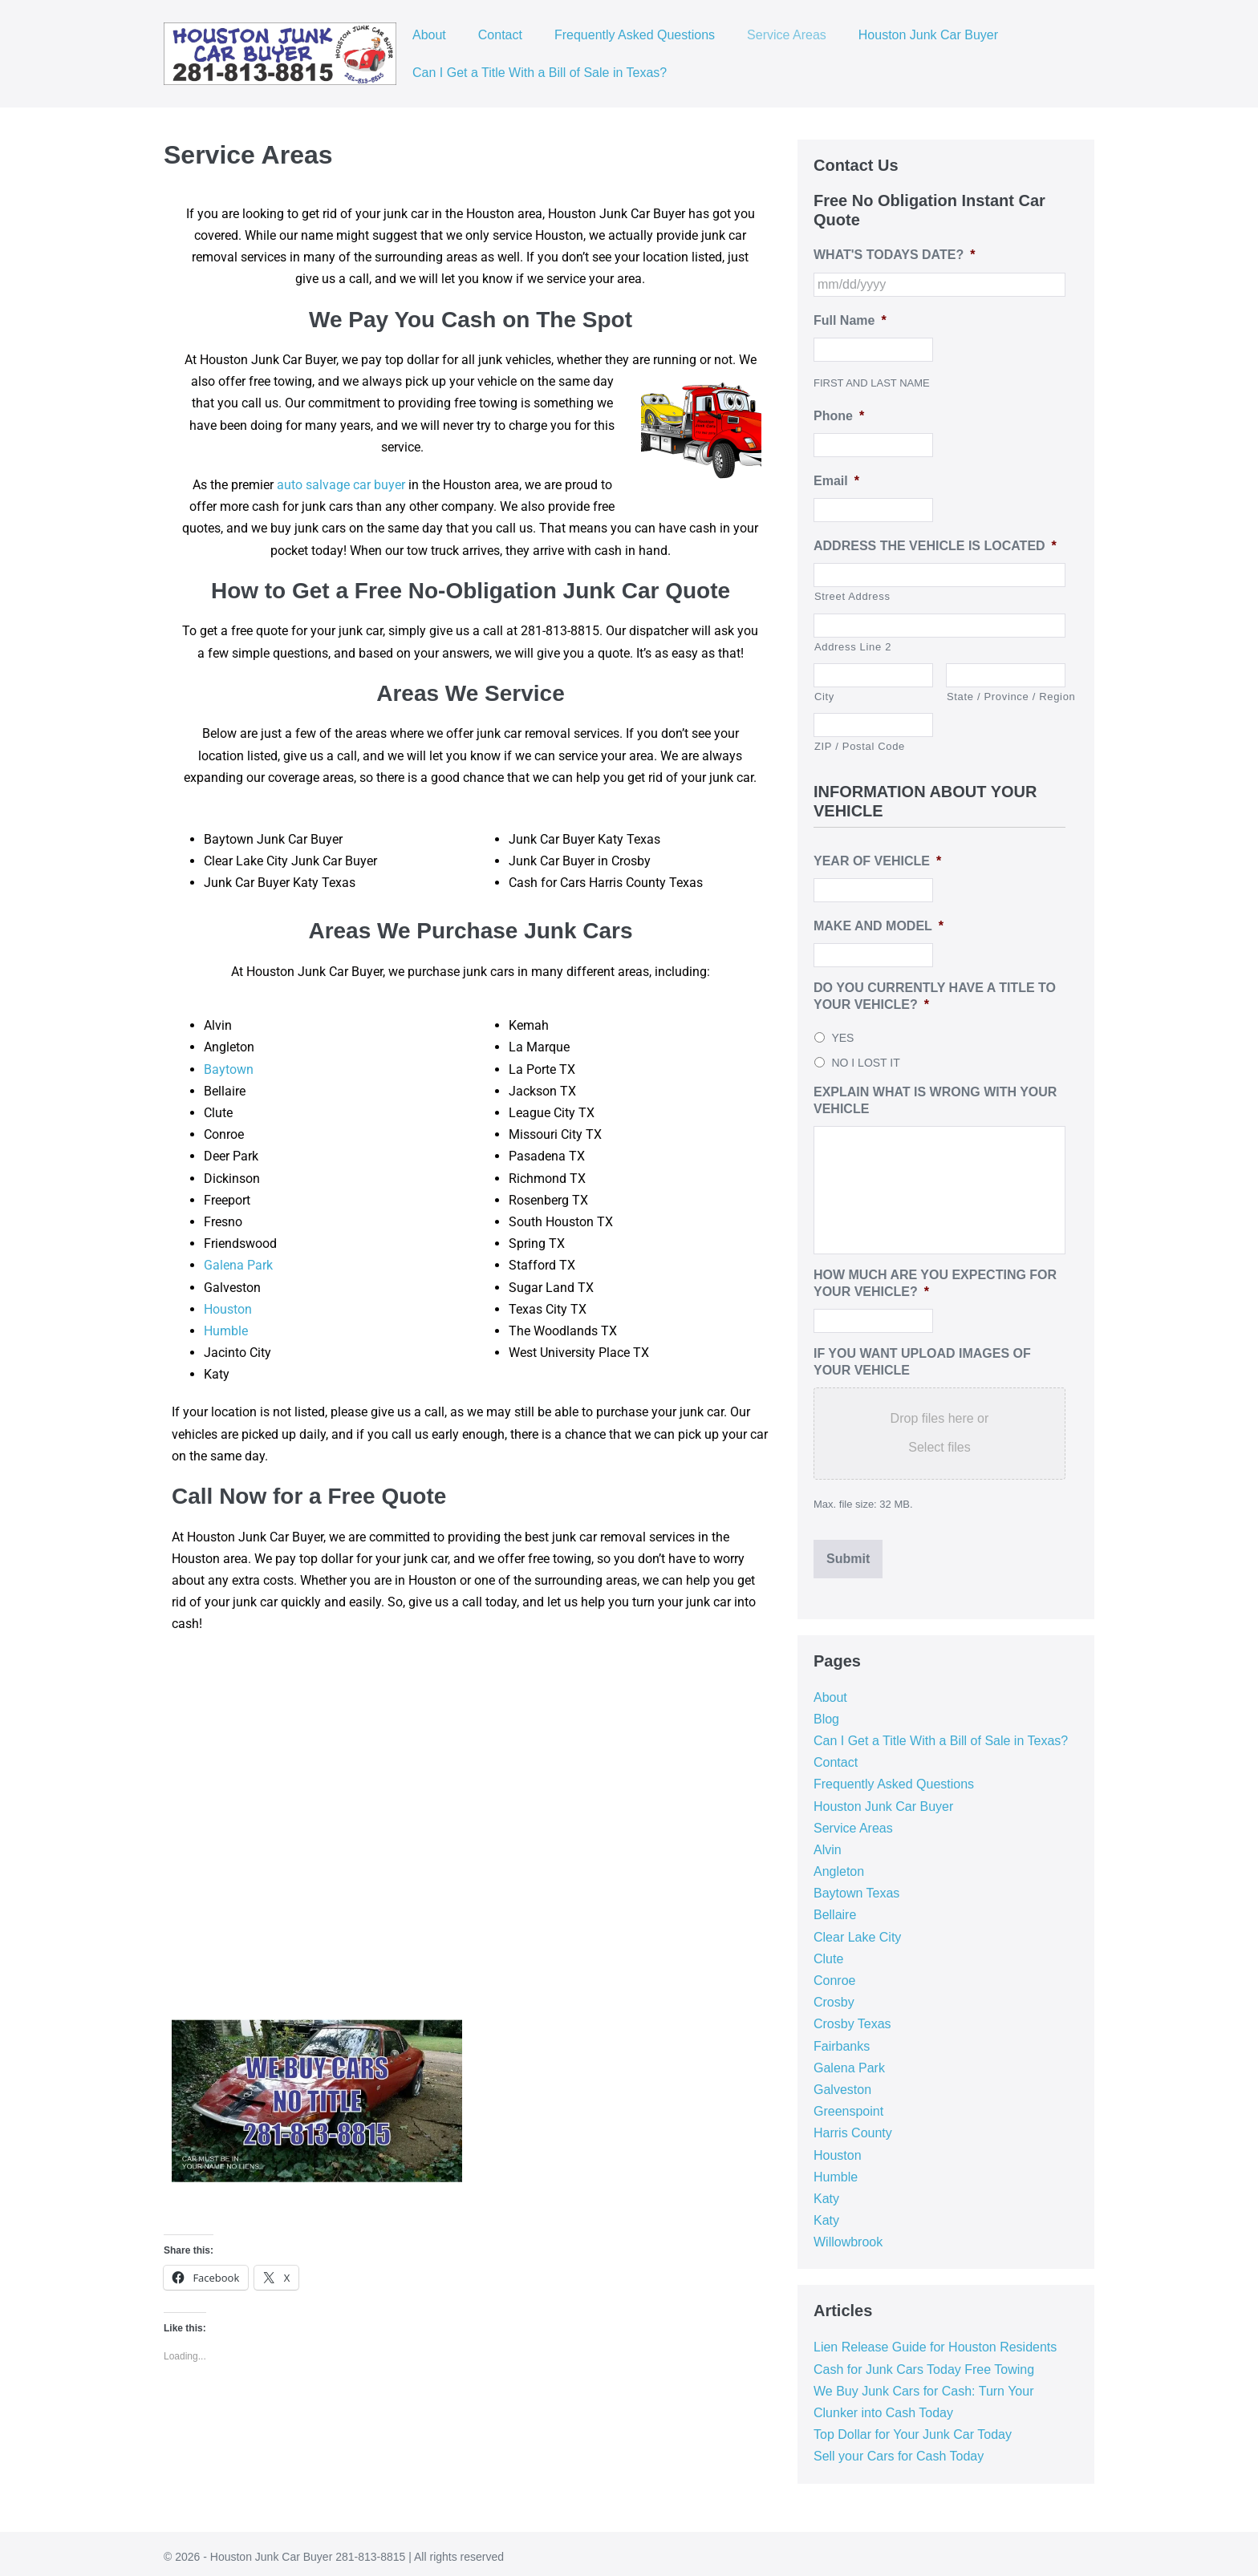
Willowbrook (848, 2235)
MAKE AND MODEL (879, 926)
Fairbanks (842, 2039)
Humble (226, 1331)
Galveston (842, 2082)
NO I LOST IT (865, 1062)
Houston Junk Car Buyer (928, 35)
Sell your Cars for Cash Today (899, 2450)
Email (836, 481)
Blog (826, 1712)
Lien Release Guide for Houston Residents (935, 2340)
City (824, 697)
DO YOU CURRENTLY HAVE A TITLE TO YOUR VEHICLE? (935, 996)
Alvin (828, 1842)
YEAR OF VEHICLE (877, 861)
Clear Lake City (857, 1930)
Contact (500, 35)
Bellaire (835, 1908)
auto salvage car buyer (341, 484)
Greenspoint (848, 2104)
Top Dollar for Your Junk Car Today (913, 2427)
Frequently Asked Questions (634, 35)
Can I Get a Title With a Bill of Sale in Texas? (539, 72)
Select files (939, 1447)
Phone (839, 416)
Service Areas (786, 35)
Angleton (839, 1864)
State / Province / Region (1006, 697)
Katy (826, 2191)
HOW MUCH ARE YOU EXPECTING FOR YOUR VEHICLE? (935, 1283)
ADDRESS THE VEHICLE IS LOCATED (935, 546)
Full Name (850, 320)
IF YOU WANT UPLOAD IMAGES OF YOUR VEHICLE (922, 1362)
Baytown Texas (856, 1887)
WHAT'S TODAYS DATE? (894, 254)
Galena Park (238, 1265)
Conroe (834, 1973)
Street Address (852, 596)
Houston (228, 1309)
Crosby (834, 1995)
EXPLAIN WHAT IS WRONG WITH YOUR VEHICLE (935, 1100)
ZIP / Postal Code (859, 746)
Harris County (853, 2126)
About (429, 35)
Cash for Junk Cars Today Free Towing (924, 2362)
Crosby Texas (852, 2017)
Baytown (229, 1069)
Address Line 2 (852, 647)
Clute (828, 1951)
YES (842, 1037)
